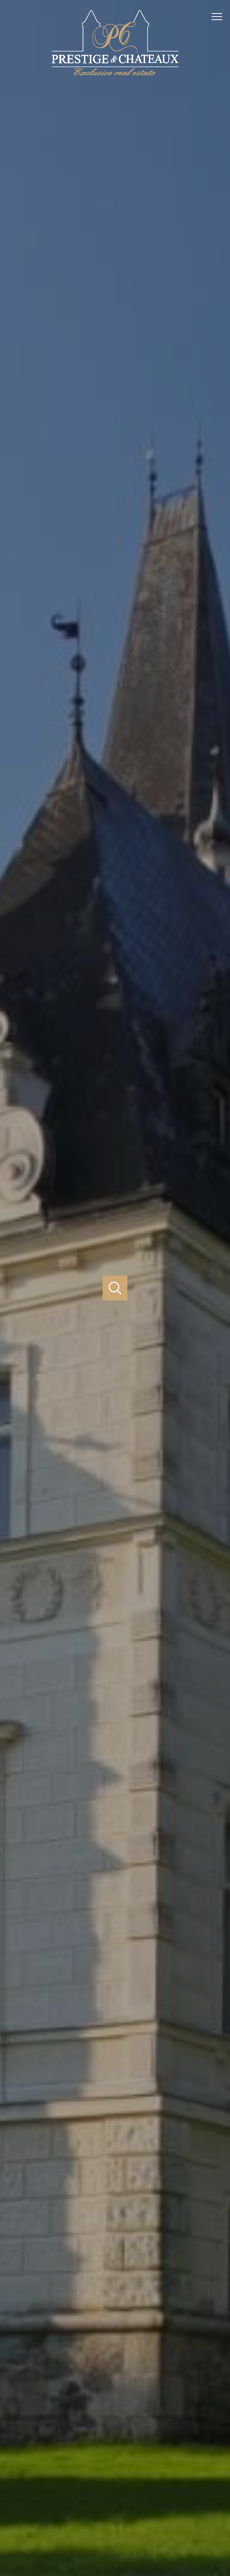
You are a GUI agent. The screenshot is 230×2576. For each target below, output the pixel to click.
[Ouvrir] (115, 1288)
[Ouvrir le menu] (220, 16)
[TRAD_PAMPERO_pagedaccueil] (115, 76)
